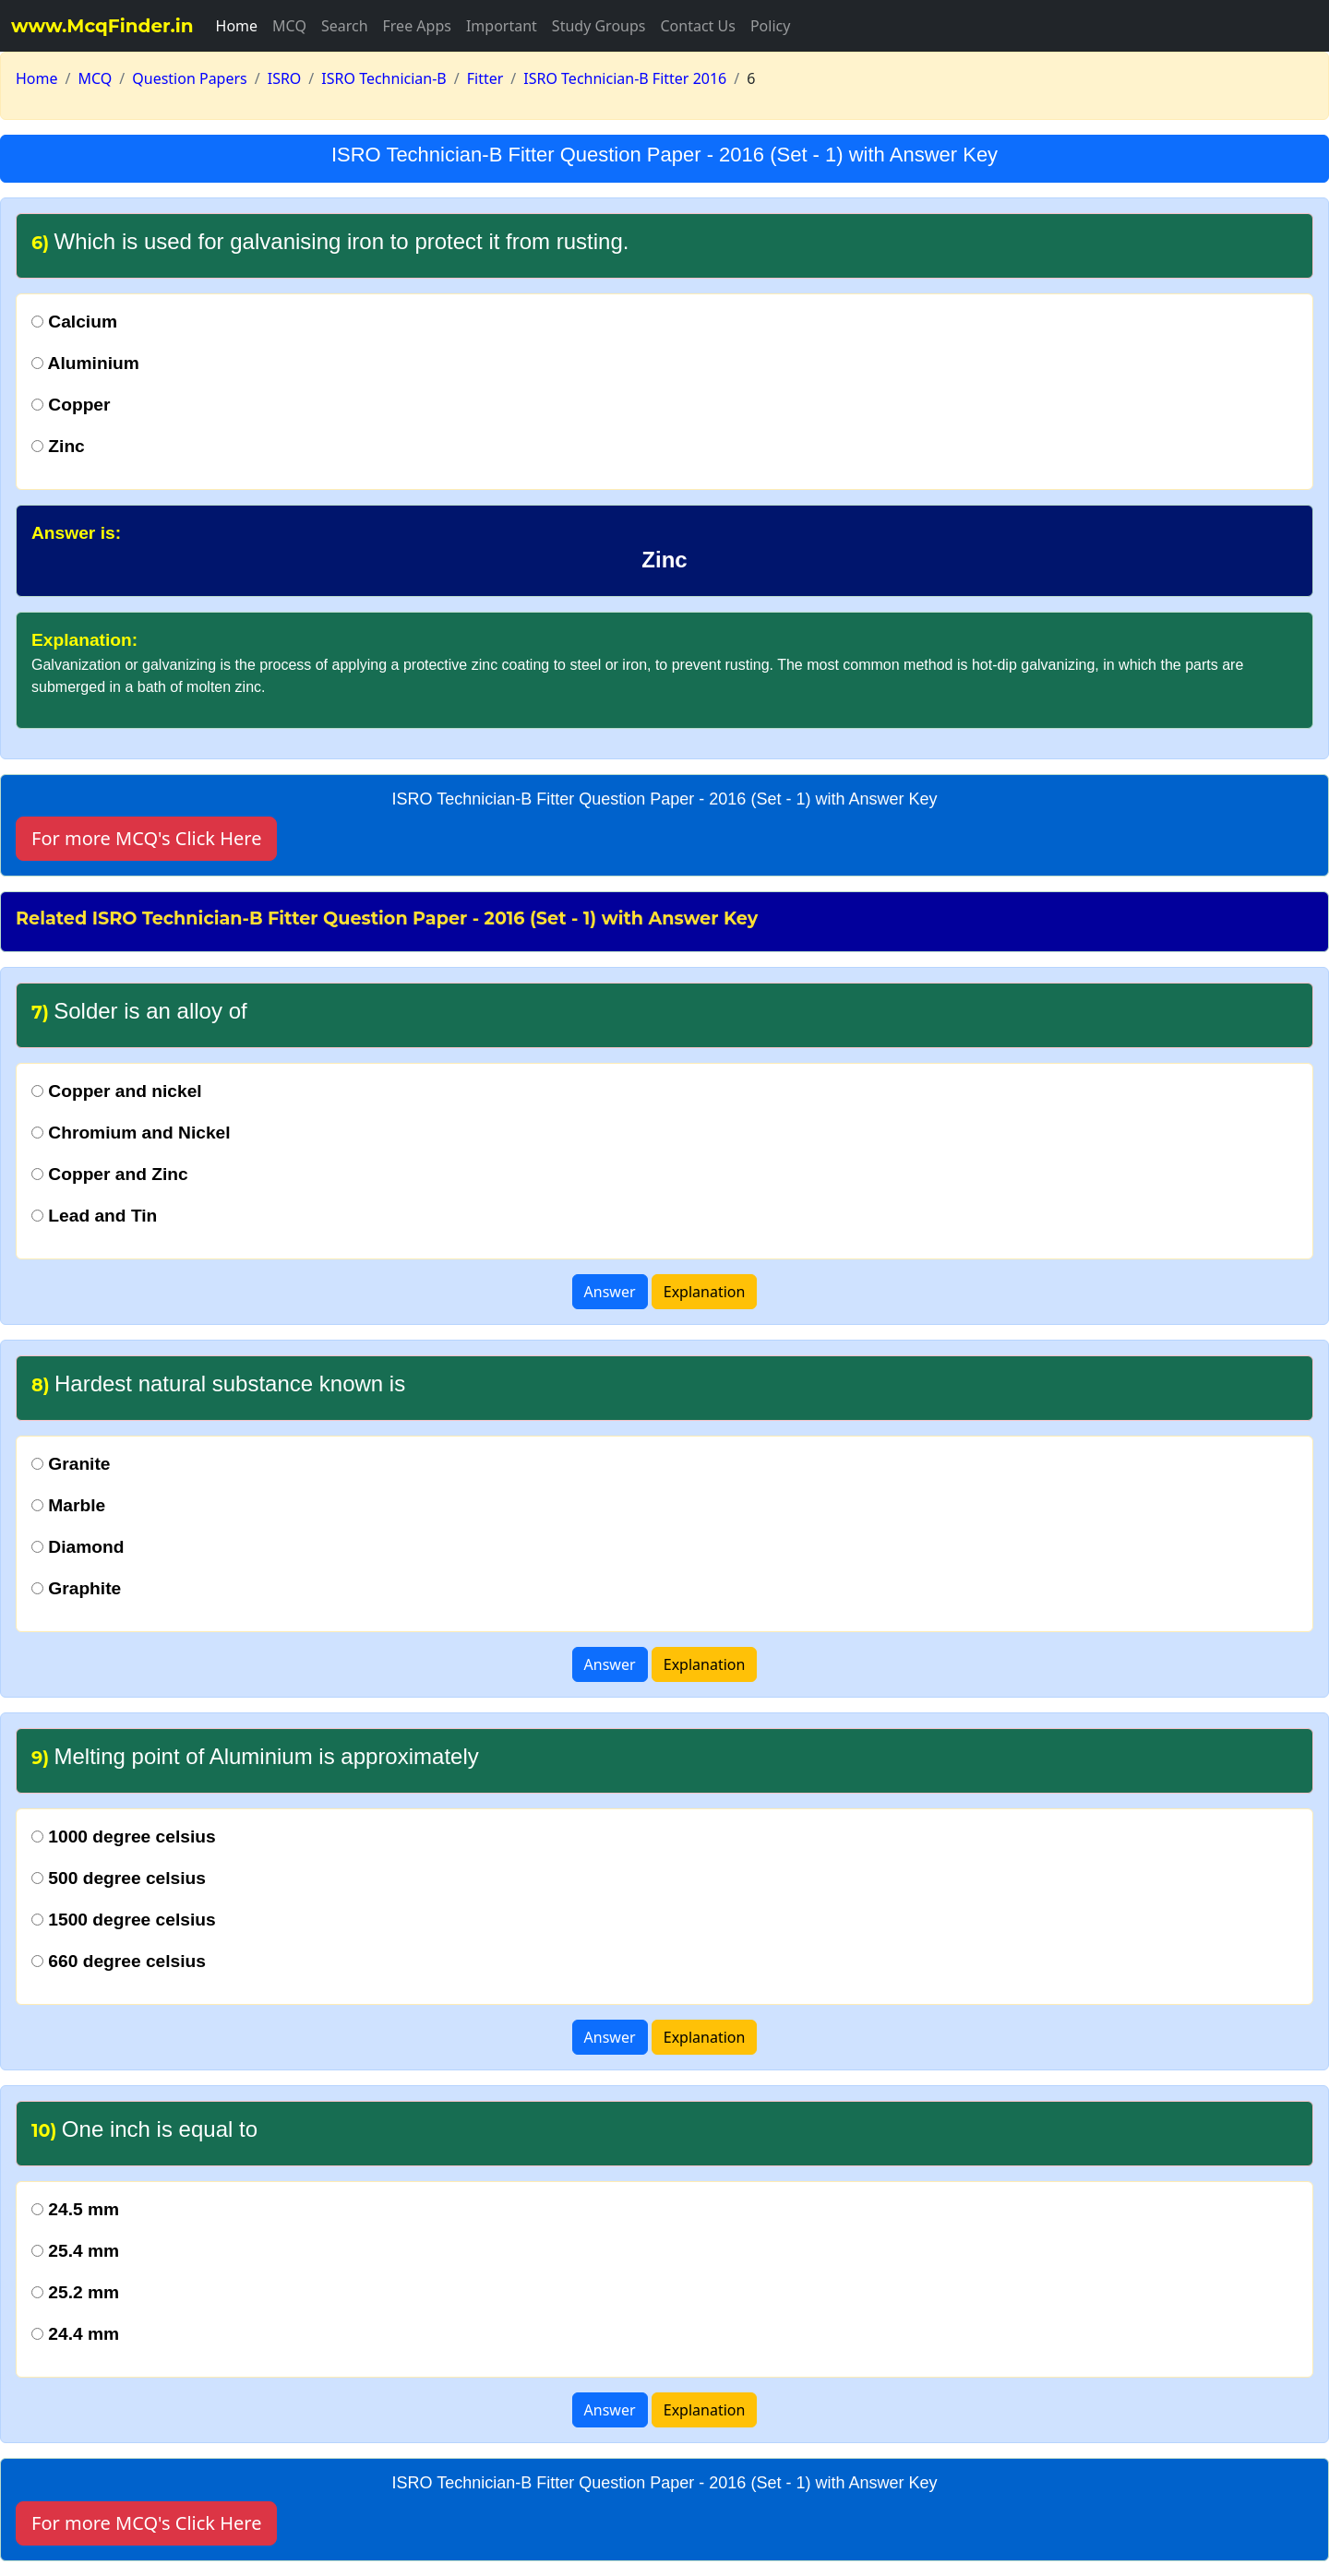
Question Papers (189, 78)
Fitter (485, 78)
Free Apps (417, 26)
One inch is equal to (144, 2129)
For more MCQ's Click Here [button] (146, 838)
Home (237, 26)
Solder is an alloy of (139, 1010)
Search (344, 26)
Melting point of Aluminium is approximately (255, 1756)
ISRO (285, 78)
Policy (770, 26)
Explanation (705, 1292)
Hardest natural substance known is (218, 1383)
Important (501, 26)
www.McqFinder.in (102, 26)
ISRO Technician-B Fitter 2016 (624, 78)
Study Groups (599, 26)
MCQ (289, 26)
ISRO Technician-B (383, 78)
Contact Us (697, 26)
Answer (610, 1292)
